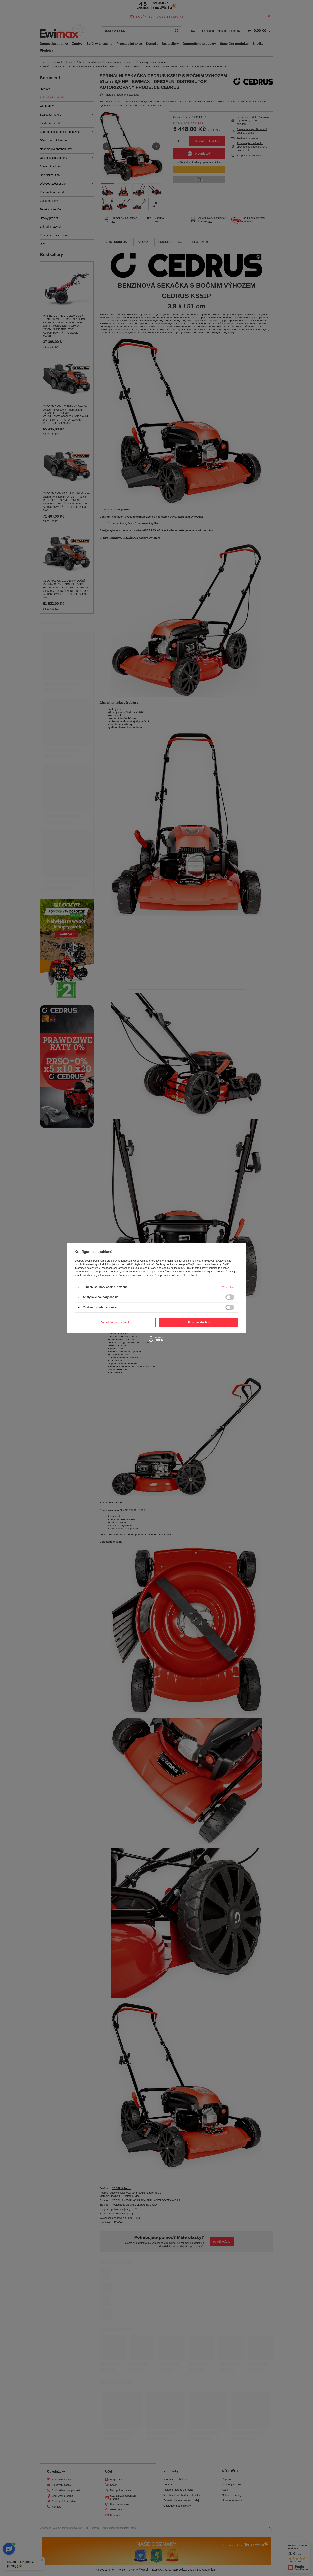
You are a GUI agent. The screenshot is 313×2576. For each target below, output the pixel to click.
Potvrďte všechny (199, 1322)
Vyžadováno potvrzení (115, 1322)
